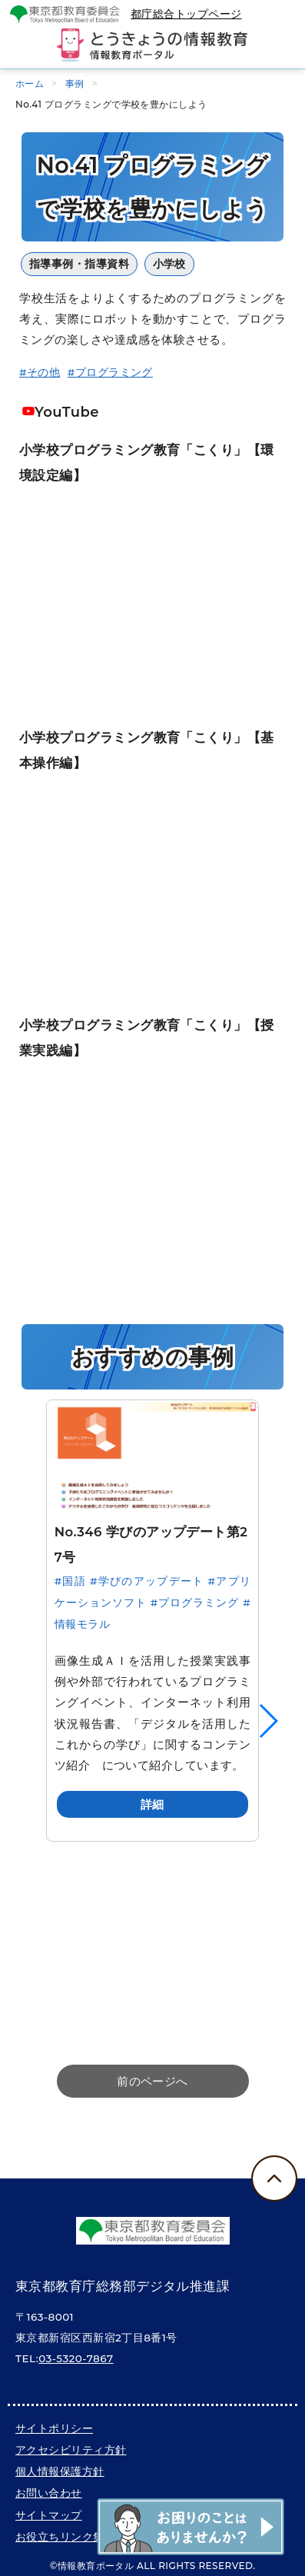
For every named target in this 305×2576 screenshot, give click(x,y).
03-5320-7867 (75, 2358)
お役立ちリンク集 (59, 2537)
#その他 (39, 372)
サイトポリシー (54, 2428)
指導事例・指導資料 (79, 264)
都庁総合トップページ (186, 14)
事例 (75, 83)
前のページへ (152, 2081)
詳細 (152, 1804)
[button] (267, 1721)
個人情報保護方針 (59, 2471)
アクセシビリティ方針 (71, 2450)
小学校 (169, 264)
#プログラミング (110, 372)
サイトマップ (48, 2515)
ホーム (29, 83)
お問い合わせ (48, 2493)
